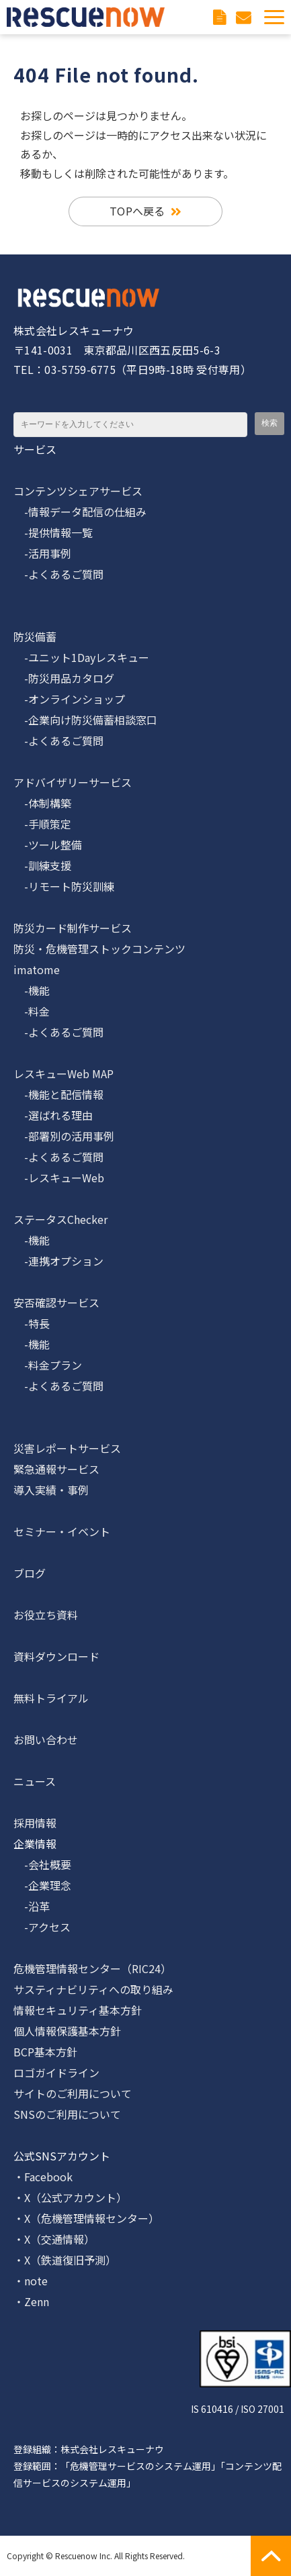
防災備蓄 (34, 636)
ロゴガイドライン (56, 2072)
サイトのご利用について (72, 2093)
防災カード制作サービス (72, 927)
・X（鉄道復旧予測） (64, 2259)
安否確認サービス (56, 1302)
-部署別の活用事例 (63, 1136)
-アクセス (42, 1926)
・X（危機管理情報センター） (86, 2218)
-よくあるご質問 (58, 574)
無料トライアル (51, 1697)
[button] (274, 17)
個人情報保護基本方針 (67, 2030)
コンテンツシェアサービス (77, 490)
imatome (36, 969)
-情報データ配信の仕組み (80, 511)
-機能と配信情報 (58, 1094)
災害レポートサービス (67, 1448)
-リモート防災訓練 (63, 886)
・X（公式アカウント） (70, 2197)
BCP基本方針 (45, 2051)
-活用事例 (42, 553)
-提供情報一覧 (53, 532)
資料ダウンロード (221, 17)
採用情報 (34, 1822)
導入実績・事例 (51, 1489)
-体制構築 (42, 803)
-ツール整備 (47, 844)
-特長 (31, 1323)
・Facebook (43, 2176)
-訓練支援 (42, 865)
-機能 (31, 990)
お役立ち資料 (45, 1614)
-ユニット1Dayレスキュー (81, 657)
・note (30, 2280)
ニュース (34, 1781)
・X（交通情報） (54, 2239)
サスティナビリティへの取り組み (93, 1989)
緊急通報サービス (56, 1469)
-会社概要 (42, 1864)
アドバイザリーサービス (72, 782)
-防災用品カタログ (63, 678)
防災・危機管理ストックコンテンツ (99, 948)
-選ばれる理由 (53, 1115)
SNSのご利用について (67, 2114)
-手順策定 (42, 823)
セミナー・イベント (61, 1531)
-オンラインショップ (69, 699)
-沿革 (31, 1906)
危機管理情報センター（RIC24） (92, 1968)
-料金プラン (47, 1364)
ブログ (29, 1573)
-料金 (31, 1011)
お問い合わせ (245, 17)
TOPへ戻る (137, 211)
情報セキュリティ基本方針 (77, 2010)
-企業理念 (42, 1885)
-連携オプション (58, 1260)
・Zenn (31, 2301)
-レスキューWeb (58, 1177)
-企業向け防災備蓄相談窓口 (85, 719)
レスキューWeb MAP (63, 1073)
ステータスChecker (60, 1219)
